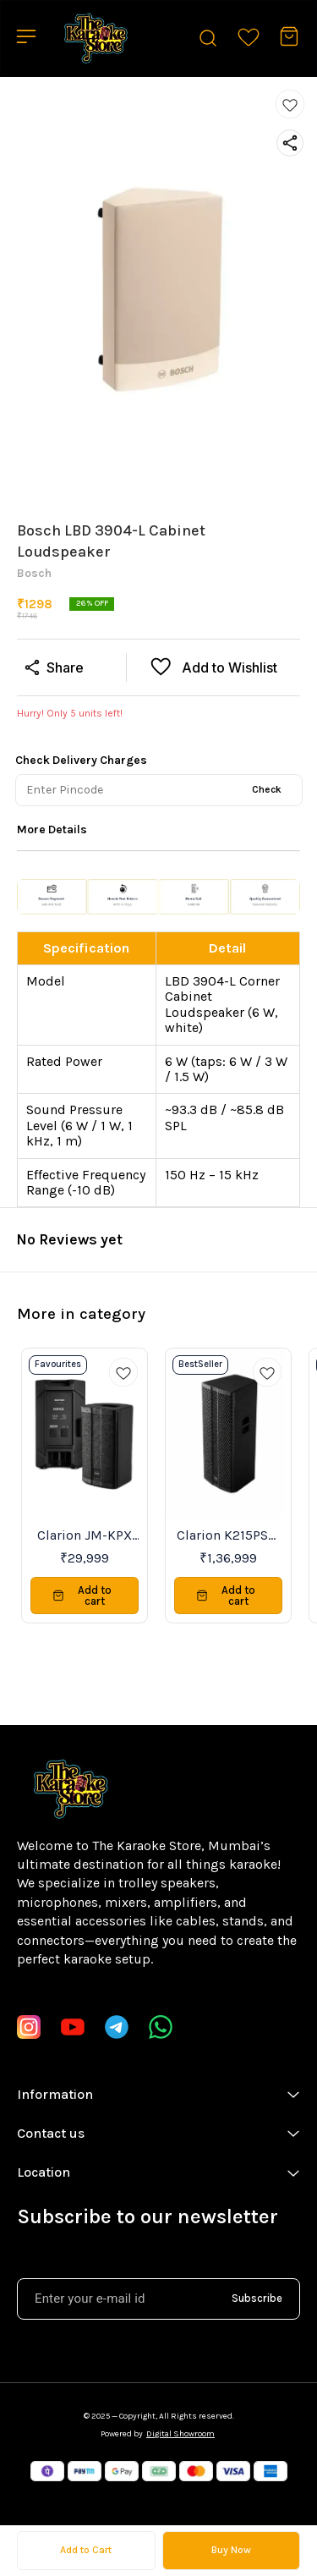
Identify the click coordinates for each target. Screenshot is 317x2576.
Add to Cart (86, 2550)
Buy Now (231, 2550)
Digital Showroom (180, 2434)
